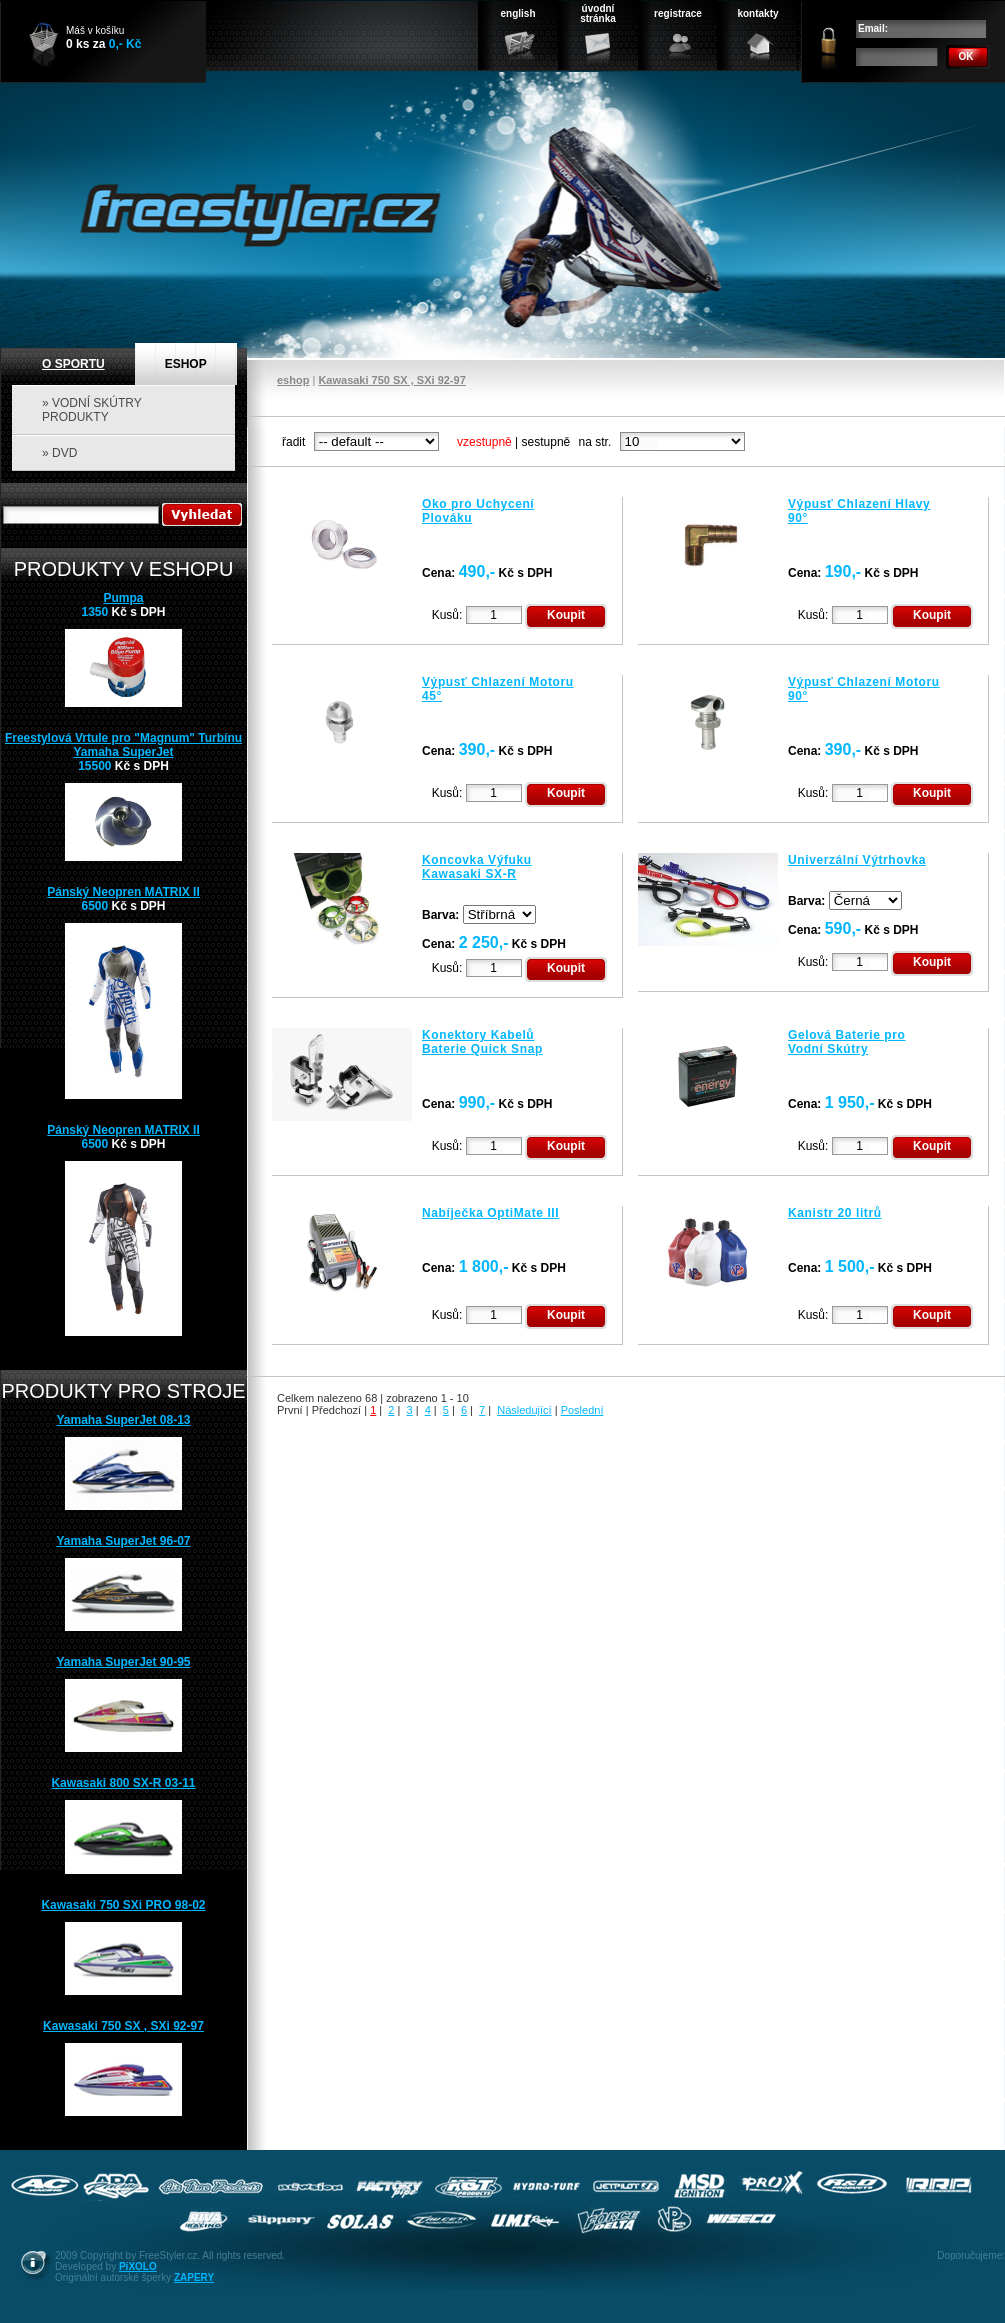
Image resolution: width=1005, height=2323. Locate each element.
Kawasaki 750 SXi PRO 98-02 (123, 1905)
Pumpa (123, 598)
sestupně (546, 442)
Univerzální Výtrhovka (857, 860)
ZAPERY (194, 2277)
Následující (524, 1410)
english (517, 13)
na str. (595, 442)
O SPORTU (73, 364)
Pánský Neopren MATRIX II (123, 892)
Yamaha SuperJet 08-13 (123, 1420)
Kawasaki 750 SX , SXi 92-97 (391, 380)
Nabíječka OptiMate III (490, 1213)
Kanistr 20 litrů (835, 1213)
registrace (678, 13)
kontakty (757, 13)
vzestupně (484, 442)
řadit (293, 442)
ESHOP (186, 364)
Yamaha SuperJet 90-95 (123, 1662)
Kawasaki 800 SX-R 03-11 (123, 1783)
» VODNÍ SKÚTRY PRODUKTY (92, 410)
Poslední (582, 1410)
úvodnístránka (598, 13)
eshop (293, 380)
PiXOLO (138, 2266)
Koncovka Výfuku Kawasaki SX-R (477, 867)
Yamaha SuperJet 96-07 (123, 1541)
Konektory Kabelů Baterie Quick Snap (482, 1042)
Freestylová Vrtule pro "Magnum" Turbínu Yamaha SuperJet (123, 745)
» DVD (59, 453)
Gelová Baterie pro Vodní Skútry (847, 1042)
